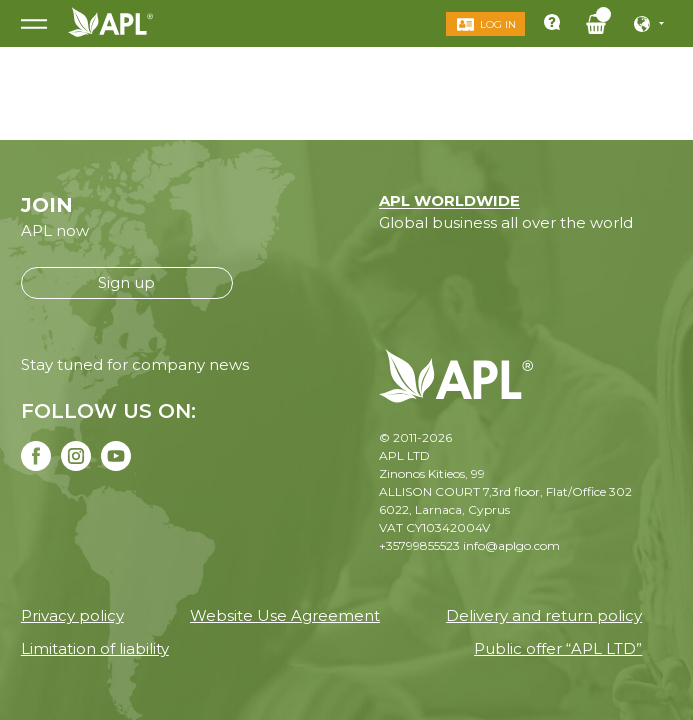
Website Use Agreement (285, 615)
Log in (498, 24)
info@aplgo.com (511, 545)
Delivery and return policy (544, 615)
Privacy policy (72, 615)
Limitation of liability (95, 648)
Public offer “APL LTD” (558, 648)
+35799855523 (419, 545)
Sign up (126, 282)
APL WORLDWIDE (449, 200)
